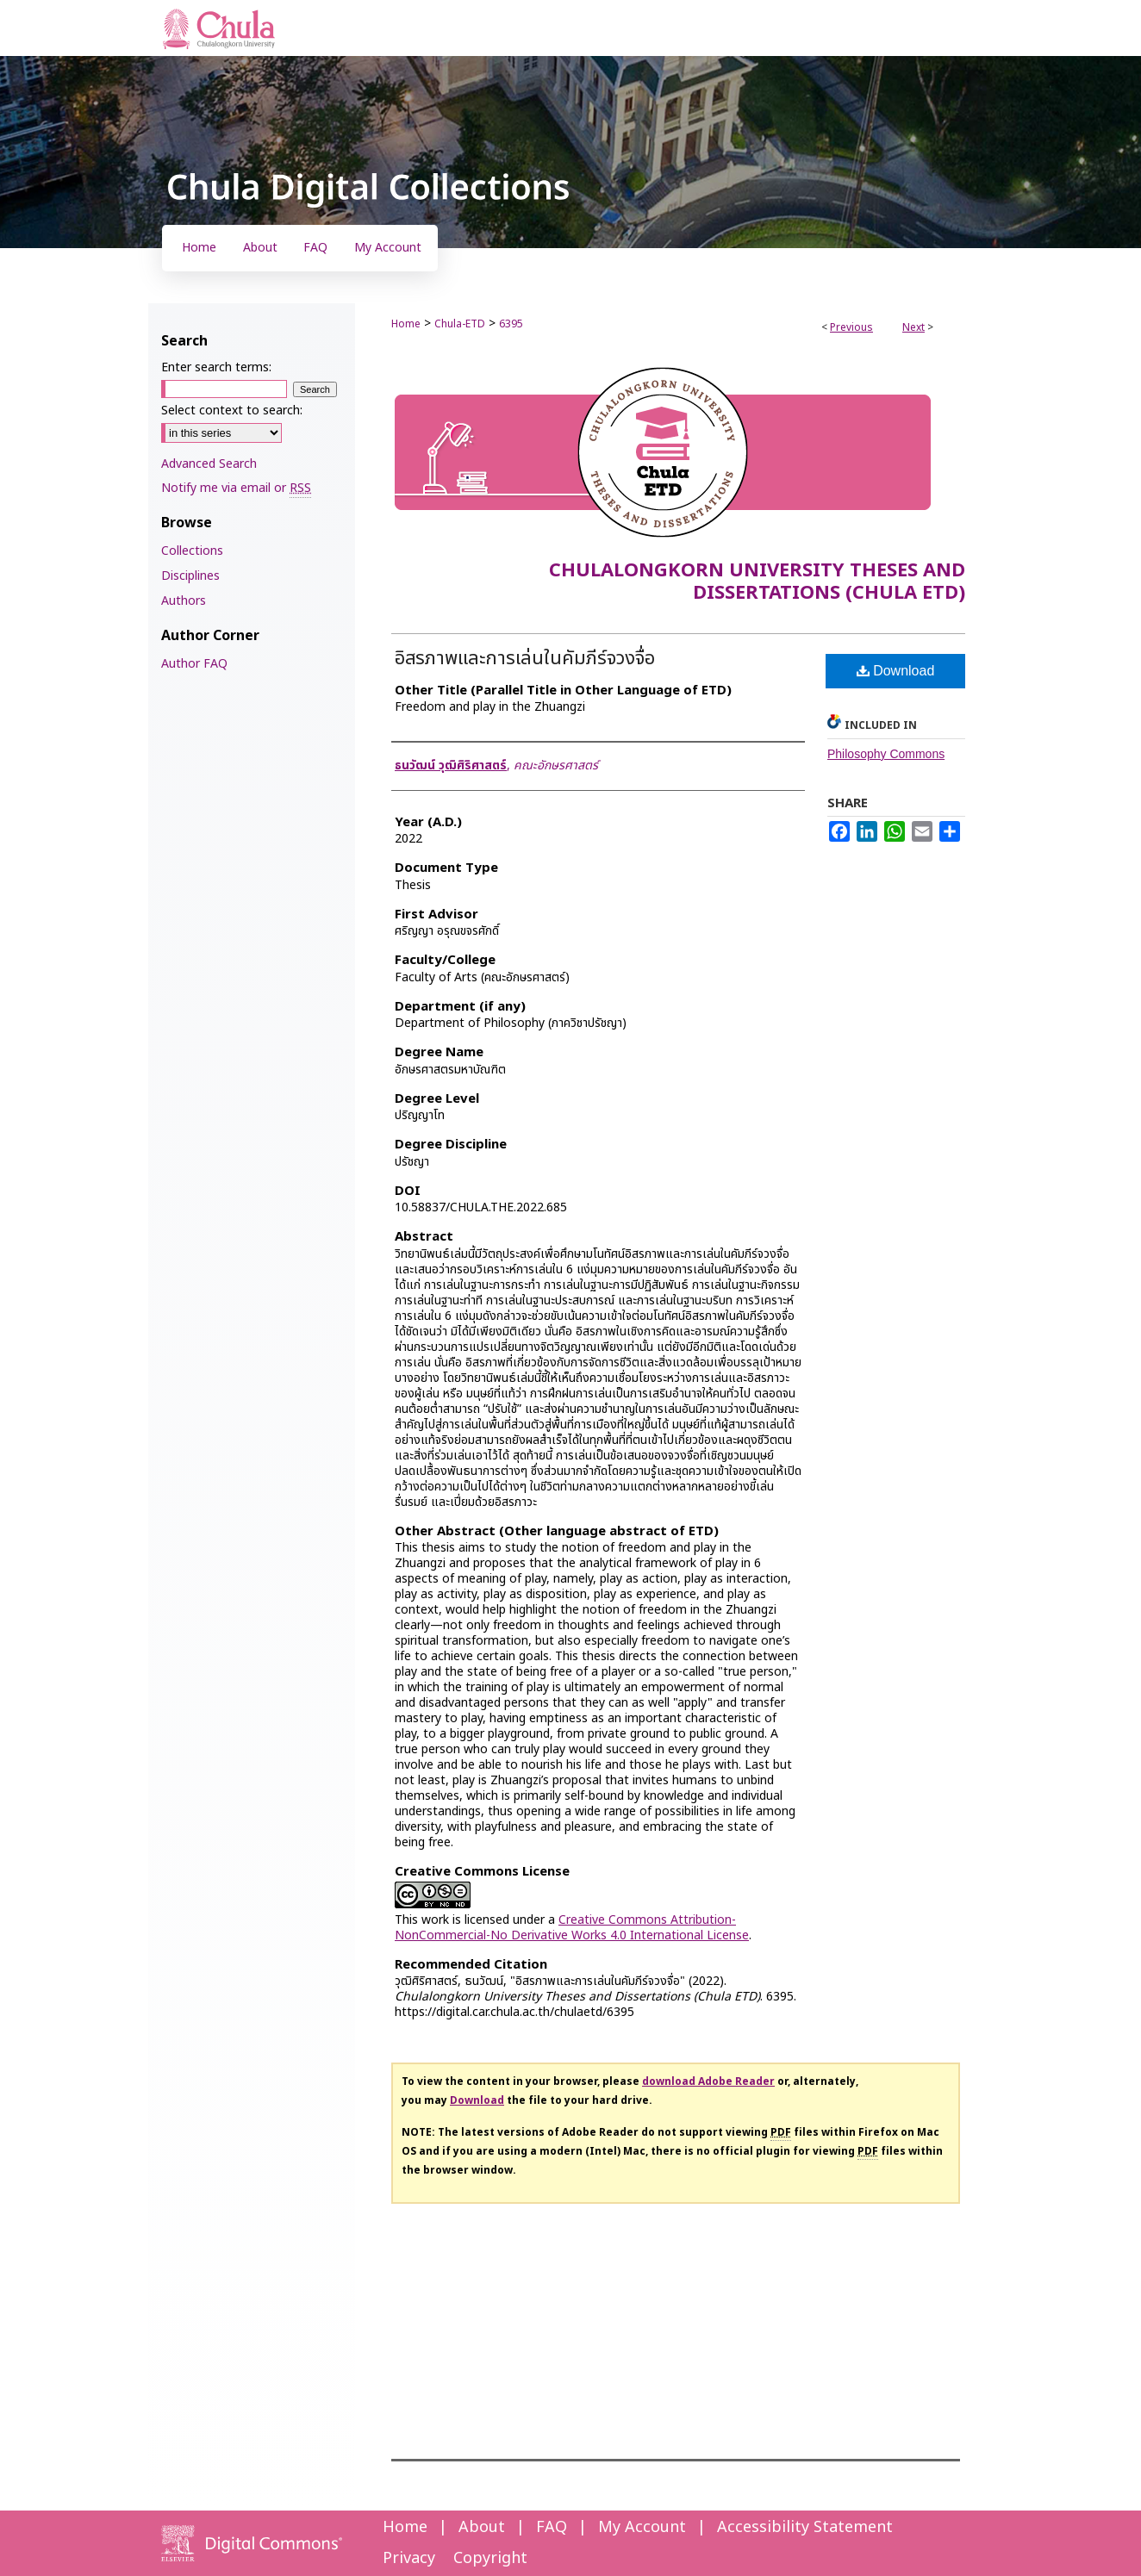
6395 (511, 324)
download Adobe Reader (708, 2081)
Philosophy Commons (886, 754)
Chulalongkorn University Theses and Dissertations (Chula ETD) (757, 582)
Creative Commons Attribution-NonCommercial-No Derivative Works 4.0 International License (572, 1927)
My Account (642, 2527)
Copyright (490, 2558)
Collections (192, 551)
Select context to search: (231, 410)
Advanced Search (209, 464)
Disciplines (190, 576)
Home (406, 324)
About (481, 2527)
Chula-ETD (459, 324)
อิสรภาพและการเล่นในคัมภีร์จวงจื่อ (525, 658)
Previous (851, 327)
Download (896, 670)
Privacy (409, 2558)
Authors (183, 601)
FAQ (551, 2527)
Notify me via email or (236, 488)
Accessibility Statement (805, 2527)
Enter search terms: (216, 367)
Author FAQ (194, 664)
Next (913, 327)
